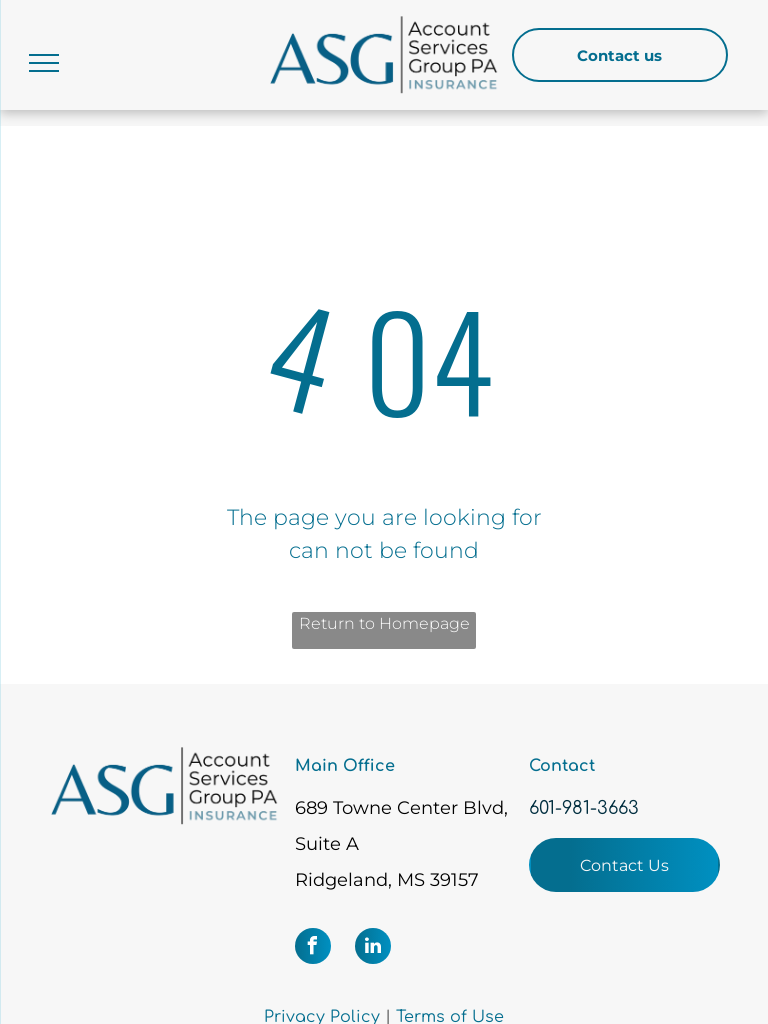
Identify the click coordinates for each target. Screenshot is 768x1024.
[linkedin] (373, 948)
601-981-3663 (584, 808)
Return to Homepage (384, 623)
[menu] (44, 63)
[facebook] (313, 948)
